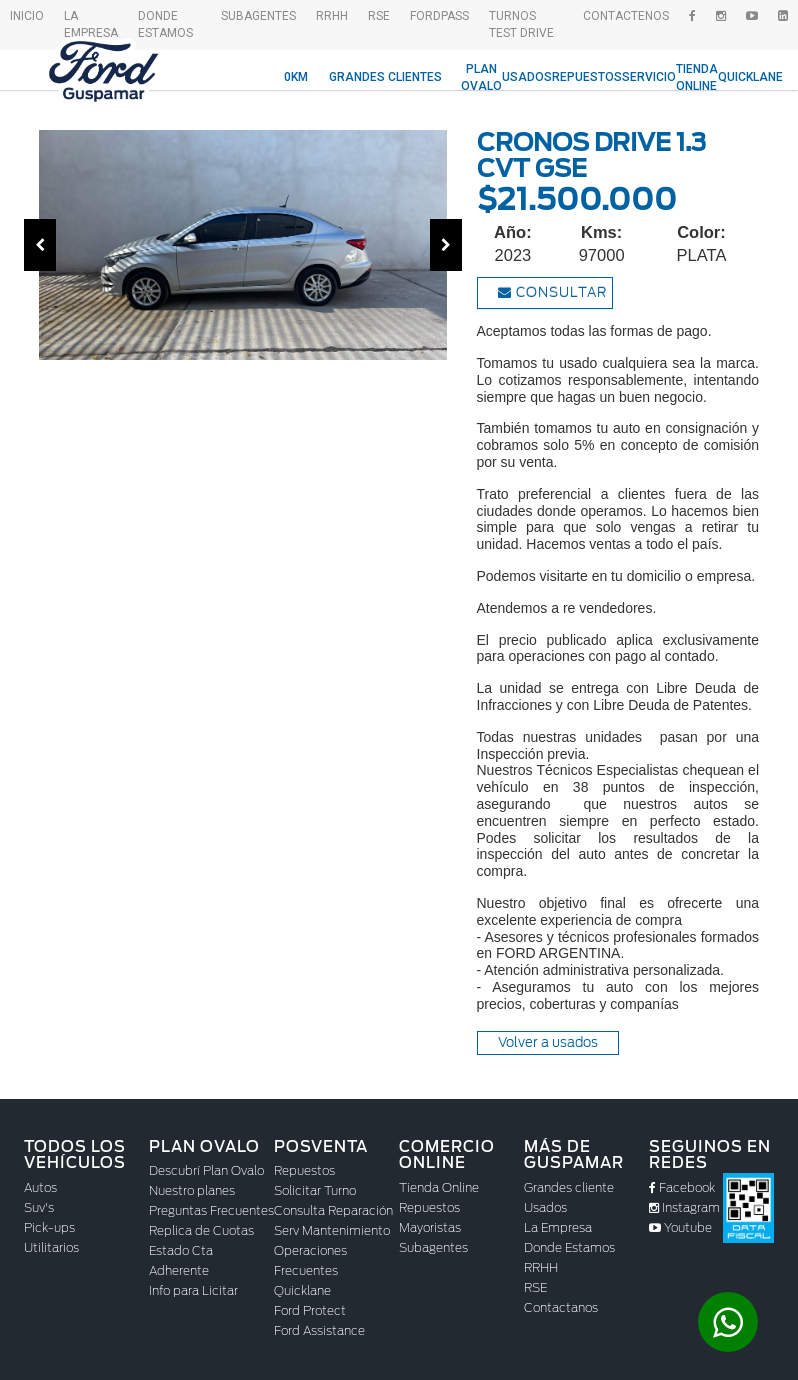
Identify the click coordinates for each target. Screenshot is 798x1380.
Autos (40, 1187)
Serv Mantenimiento (332, 1230)
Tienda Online (697, 77)
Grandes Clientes (385, 77)
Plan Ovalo (481, 77)
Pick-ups (49, 1227)
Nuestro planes (192, 1190)
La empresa (91, 24)
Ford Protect (310, 1310)
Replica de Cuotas (201, 1230)
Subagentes (433, 1247)
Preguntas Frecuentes (211, 1210)
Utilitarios (51, 1247)
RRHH (332, 16)
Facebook (682, 1187)
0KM (296, 77)
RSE (379, 16)
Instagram (684, 1207)
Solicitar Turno (315, 1190)
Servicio (649, 77)
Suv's (39, 1207)
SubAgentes (258, 16)
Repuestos (587, 77)
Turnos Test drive (521, 24)
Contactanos (561, 1307)
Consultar (552, 292)
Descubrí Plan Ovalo (206, 1170)
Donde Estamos (165, 24)
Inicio (27, 16)
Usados (527, 77)
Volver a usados (548, 1042)
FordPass (439, 16)
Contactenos (626, 16)
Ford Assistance (319, 1330)
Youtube (680, 1227)
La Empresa (558, 1227)
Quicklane (750, 77)
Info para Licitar (193, 1290)
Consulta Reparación (333, 1210)
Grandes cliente (569, 1187)
